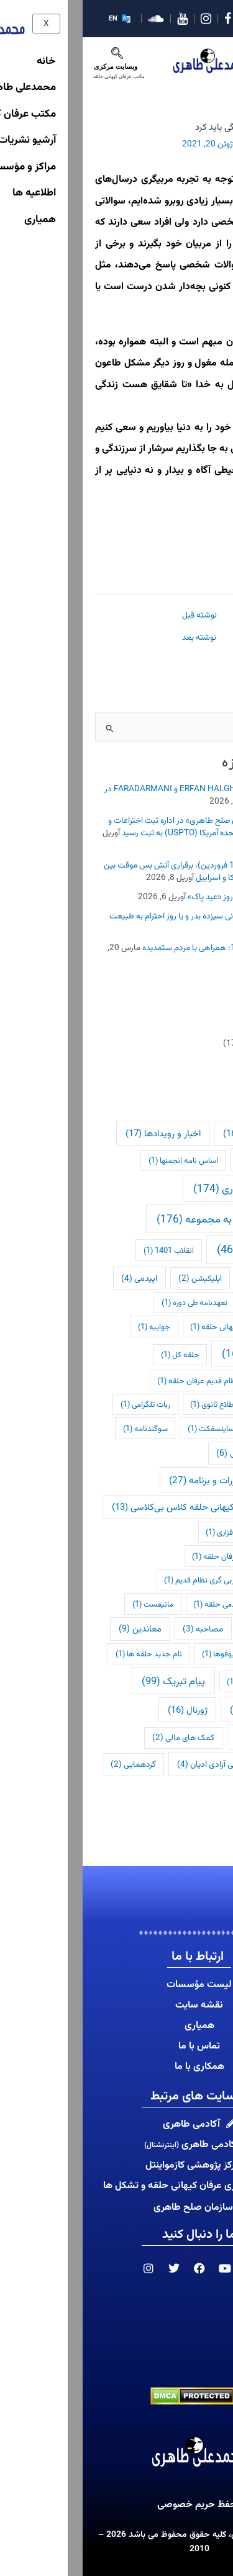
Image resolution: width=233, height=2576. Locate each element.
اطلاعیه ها (203, 1061)
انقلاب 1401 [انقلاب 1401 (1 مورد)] (86, 1250)
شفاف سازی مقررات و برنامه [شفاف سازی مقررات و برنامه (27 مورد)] (148, 1479)
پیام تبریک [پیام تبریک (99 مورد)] (90, 1680)
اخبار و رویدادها (194, 1023)
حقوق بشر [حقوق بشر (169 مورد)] (175, 1353)
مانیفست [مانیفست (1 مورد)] (70, 1604)
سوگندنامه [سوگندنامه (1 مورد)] (62, 1428)
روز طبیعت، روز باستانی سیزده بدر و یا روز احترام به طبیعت (124, 915)
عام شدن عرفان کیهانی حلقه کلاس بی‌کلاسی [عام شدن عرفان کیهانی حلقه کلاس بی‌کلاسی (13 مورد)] (120, 1506)
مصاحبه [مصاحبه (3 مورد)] (120, 1628)
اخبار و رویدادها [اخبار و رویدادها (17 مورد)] (80, 1133)
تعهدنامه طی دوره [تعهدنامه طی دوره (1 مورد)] (112, 1302)
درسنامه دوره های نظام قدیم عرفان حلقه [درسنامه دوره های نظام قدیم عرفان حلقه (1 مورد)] (143, 1380)
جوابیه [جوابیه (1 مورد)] (71, 1326)
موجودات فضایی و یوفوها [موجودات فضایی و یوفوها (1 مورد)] (165, 1653)
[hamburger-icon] (211, 54)
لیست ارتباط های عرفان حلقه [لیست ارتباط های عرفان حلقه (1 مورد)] (160, 1556)
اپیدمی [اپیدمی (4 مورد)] (57, 1277)
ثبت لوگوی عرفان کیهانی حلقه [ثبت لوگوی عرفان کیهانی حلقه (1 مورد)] (159, 1326)
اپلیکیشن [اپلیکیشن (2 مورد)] (117, 1278)
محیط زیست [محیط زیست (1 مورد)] (186, 1629)
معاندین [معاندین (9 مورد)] (57, 1628)
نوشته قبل (116, 615)
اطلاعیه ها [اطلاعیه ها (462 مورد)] (172, 1249)
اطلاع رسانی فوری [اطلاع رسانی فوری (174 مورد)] (161, 1188)
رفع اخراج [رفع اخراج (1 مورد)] (191, 1428)
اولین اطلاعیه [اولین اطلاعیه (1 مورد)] (185, 1278)
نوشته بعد (116, 637)
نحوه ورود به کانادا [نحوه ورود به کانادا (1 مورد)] (178, 1681)
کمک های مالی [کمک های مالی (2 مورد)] (101, 1737)
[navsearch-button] (34, 55)
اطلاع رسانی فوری (192, 1042)
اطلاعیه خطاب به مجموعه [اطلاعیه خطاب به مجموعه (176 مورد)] (142, 1218)
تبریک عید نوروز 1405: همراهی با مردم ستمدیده (140, 947)
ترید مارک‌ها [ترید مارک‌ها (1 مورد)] (188, 1302)
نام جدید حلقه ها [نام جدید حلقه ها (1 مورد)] (66, 1653)
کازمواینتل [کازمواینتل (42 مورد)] (182, 1736)
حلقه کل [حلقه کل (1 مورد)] (97, 1354)
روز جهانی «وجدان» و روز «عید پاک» (163, 896)
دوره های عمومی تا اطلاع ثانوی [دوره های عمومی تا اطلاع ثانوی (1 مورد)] (159, 1404)
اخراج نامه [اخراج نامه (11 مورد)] (184, 1159)
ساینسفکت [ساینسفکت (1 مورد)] (128, 1428)
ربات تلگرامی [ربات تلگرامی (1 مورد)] (63, 1404)
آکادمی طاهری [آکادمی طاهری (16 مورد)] (176, 1133)
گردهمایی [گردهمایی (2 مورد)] (50, 1764)
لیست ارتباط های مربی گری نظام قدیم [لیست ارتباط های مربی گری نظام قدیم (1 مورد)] (146, 1580)
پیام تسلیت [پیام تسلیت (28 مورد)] (179, 1709)
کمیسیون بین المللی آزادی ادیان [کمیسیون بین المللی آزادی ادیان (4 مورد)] (153, 1763)
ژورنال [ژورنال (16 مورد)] (105, 1709)
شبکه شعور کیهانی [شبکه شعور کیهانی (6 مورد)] (173, 1452)
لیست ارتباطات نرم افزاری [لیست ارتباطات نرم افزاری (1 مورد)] (167, 1532)
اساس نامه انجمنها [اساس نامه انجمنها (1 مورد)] (100, 1160)
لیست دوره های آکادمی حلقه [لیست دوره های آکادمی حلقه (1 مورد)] (161, 1604)
